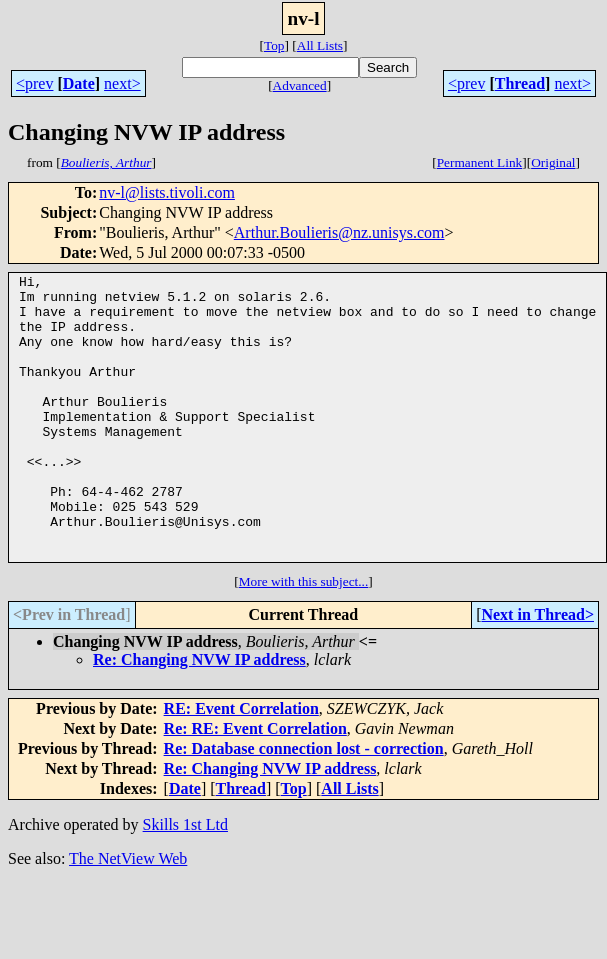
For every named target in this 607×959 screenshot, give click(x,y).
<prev (34, 83)
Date (79, 83)
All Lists (320, 45)
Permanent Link (480, 162)
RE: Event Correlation (241, 765)
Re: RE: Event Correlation (255, 785)
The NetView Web (128, 915)
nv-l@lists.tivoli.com (167, 192)
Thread (520, 83)
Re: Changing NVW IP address (199, 716)
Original (553, 162)
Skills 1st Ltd (185, 881)
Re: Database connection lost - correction (304, 805)
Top (274, 45)
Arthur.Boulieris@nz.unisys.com (339, 232)
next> (122, 83)
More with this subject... (304, 638)
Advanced (300, 85)
